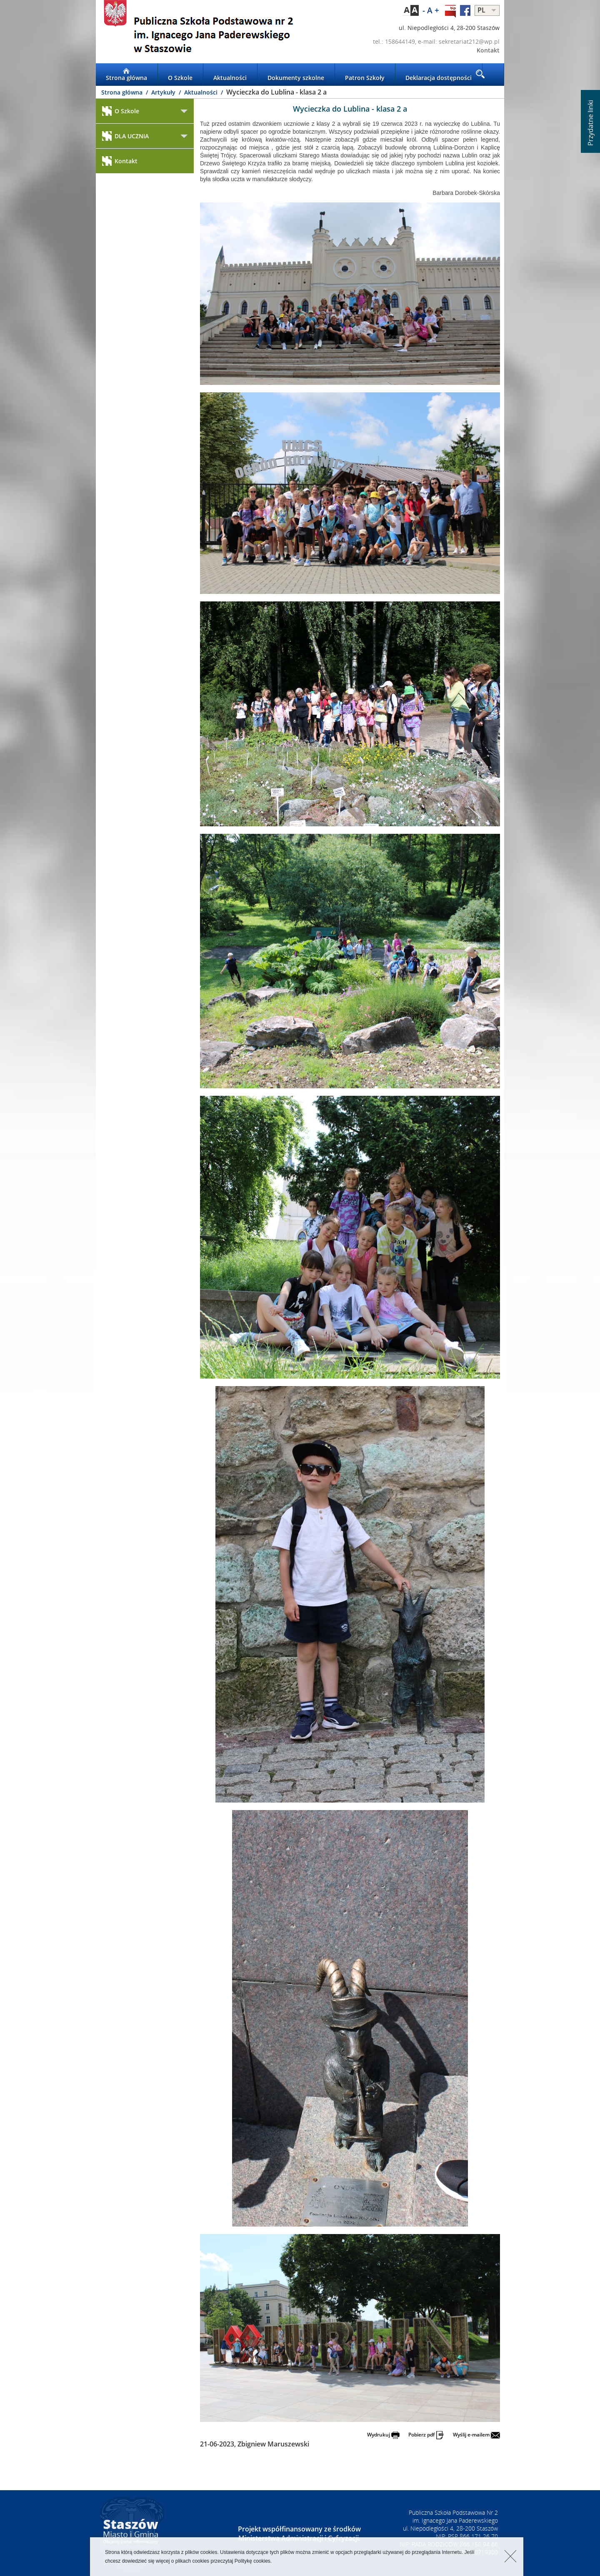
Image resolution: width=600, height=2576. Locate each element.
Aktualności (230, 74)
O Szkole (180, 74)
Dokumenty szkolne (296, 74)
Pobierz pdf (426, 2434)
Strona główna (126, 74)
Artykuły (164, 92)
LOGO (198, 31)
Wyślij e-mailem (476, 2434)
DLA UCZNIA (125, 136)
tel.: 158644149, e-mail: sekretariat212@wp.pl (436, 41)
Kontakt (488, 50)
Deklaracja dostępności (438, 74)
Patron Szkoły (365, 74)
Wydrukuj (383, 2434)
